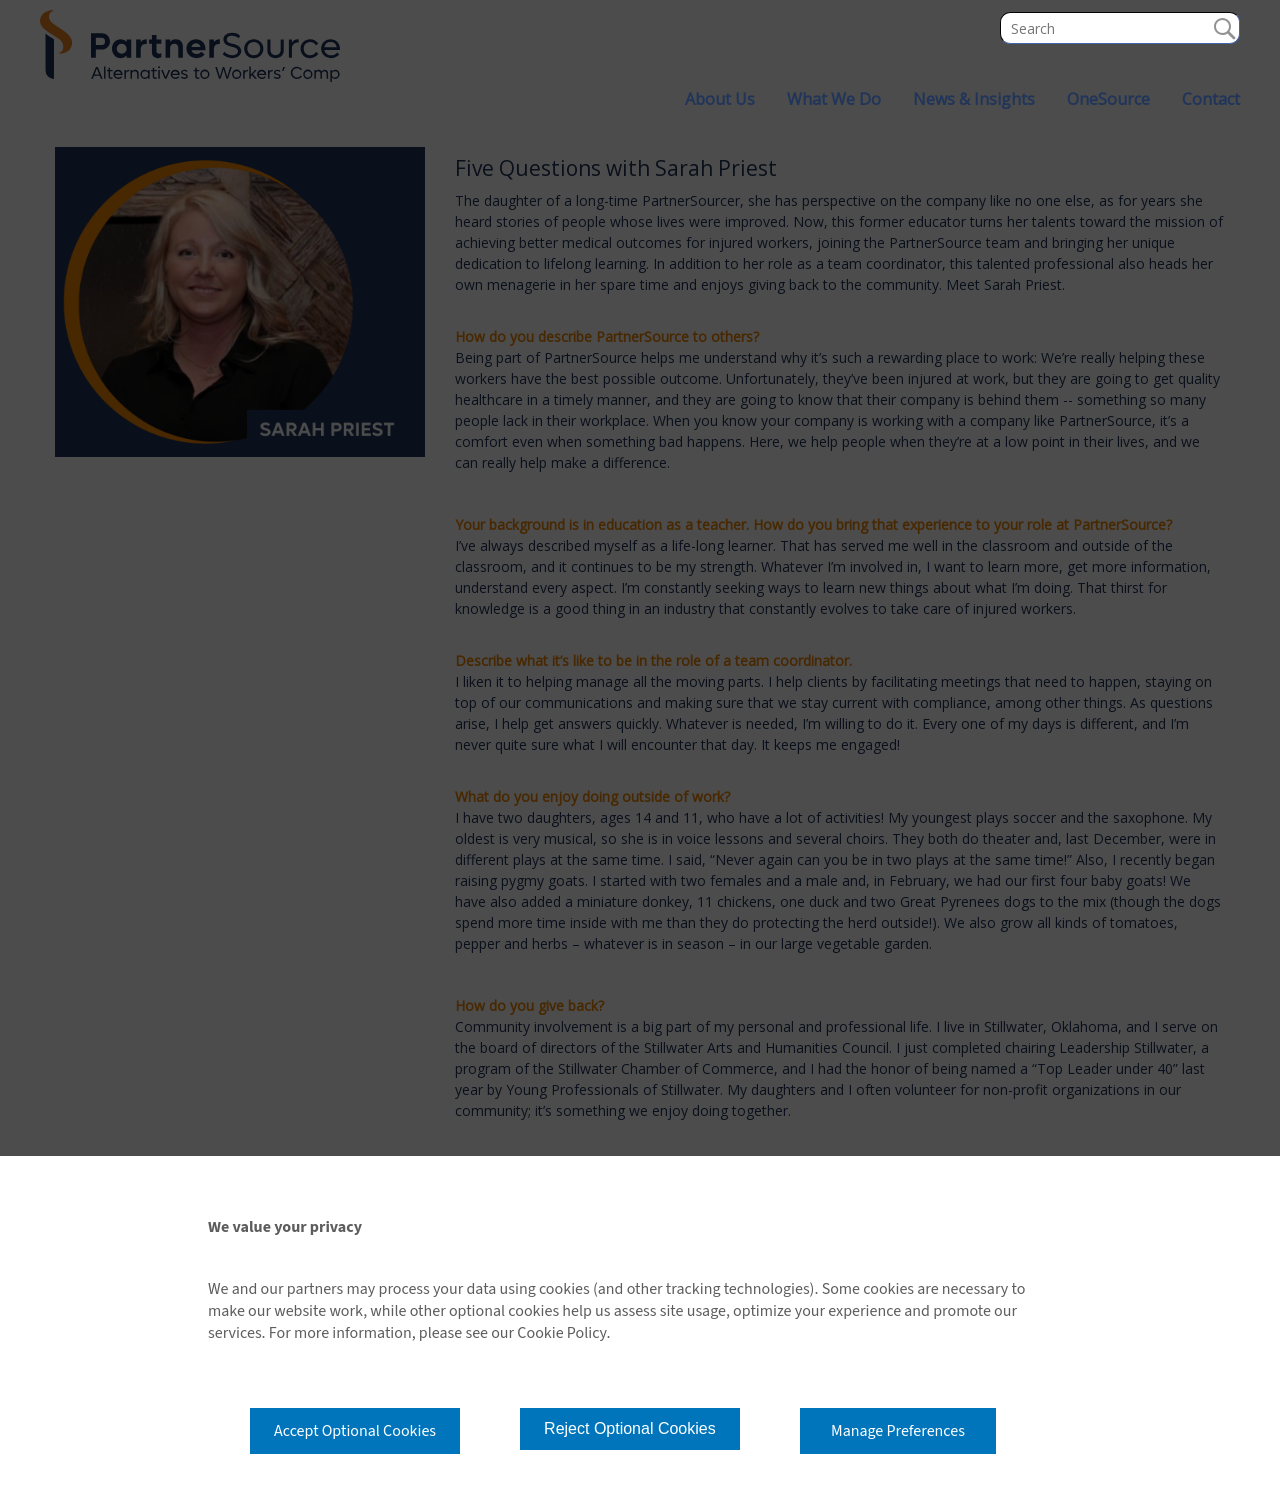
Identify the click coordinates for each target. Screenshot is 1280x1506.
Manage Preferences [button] (898, 1431)
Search (1224, 28)
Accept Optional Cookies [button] (355, 1431)
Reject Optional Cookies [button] (630, 1428)
